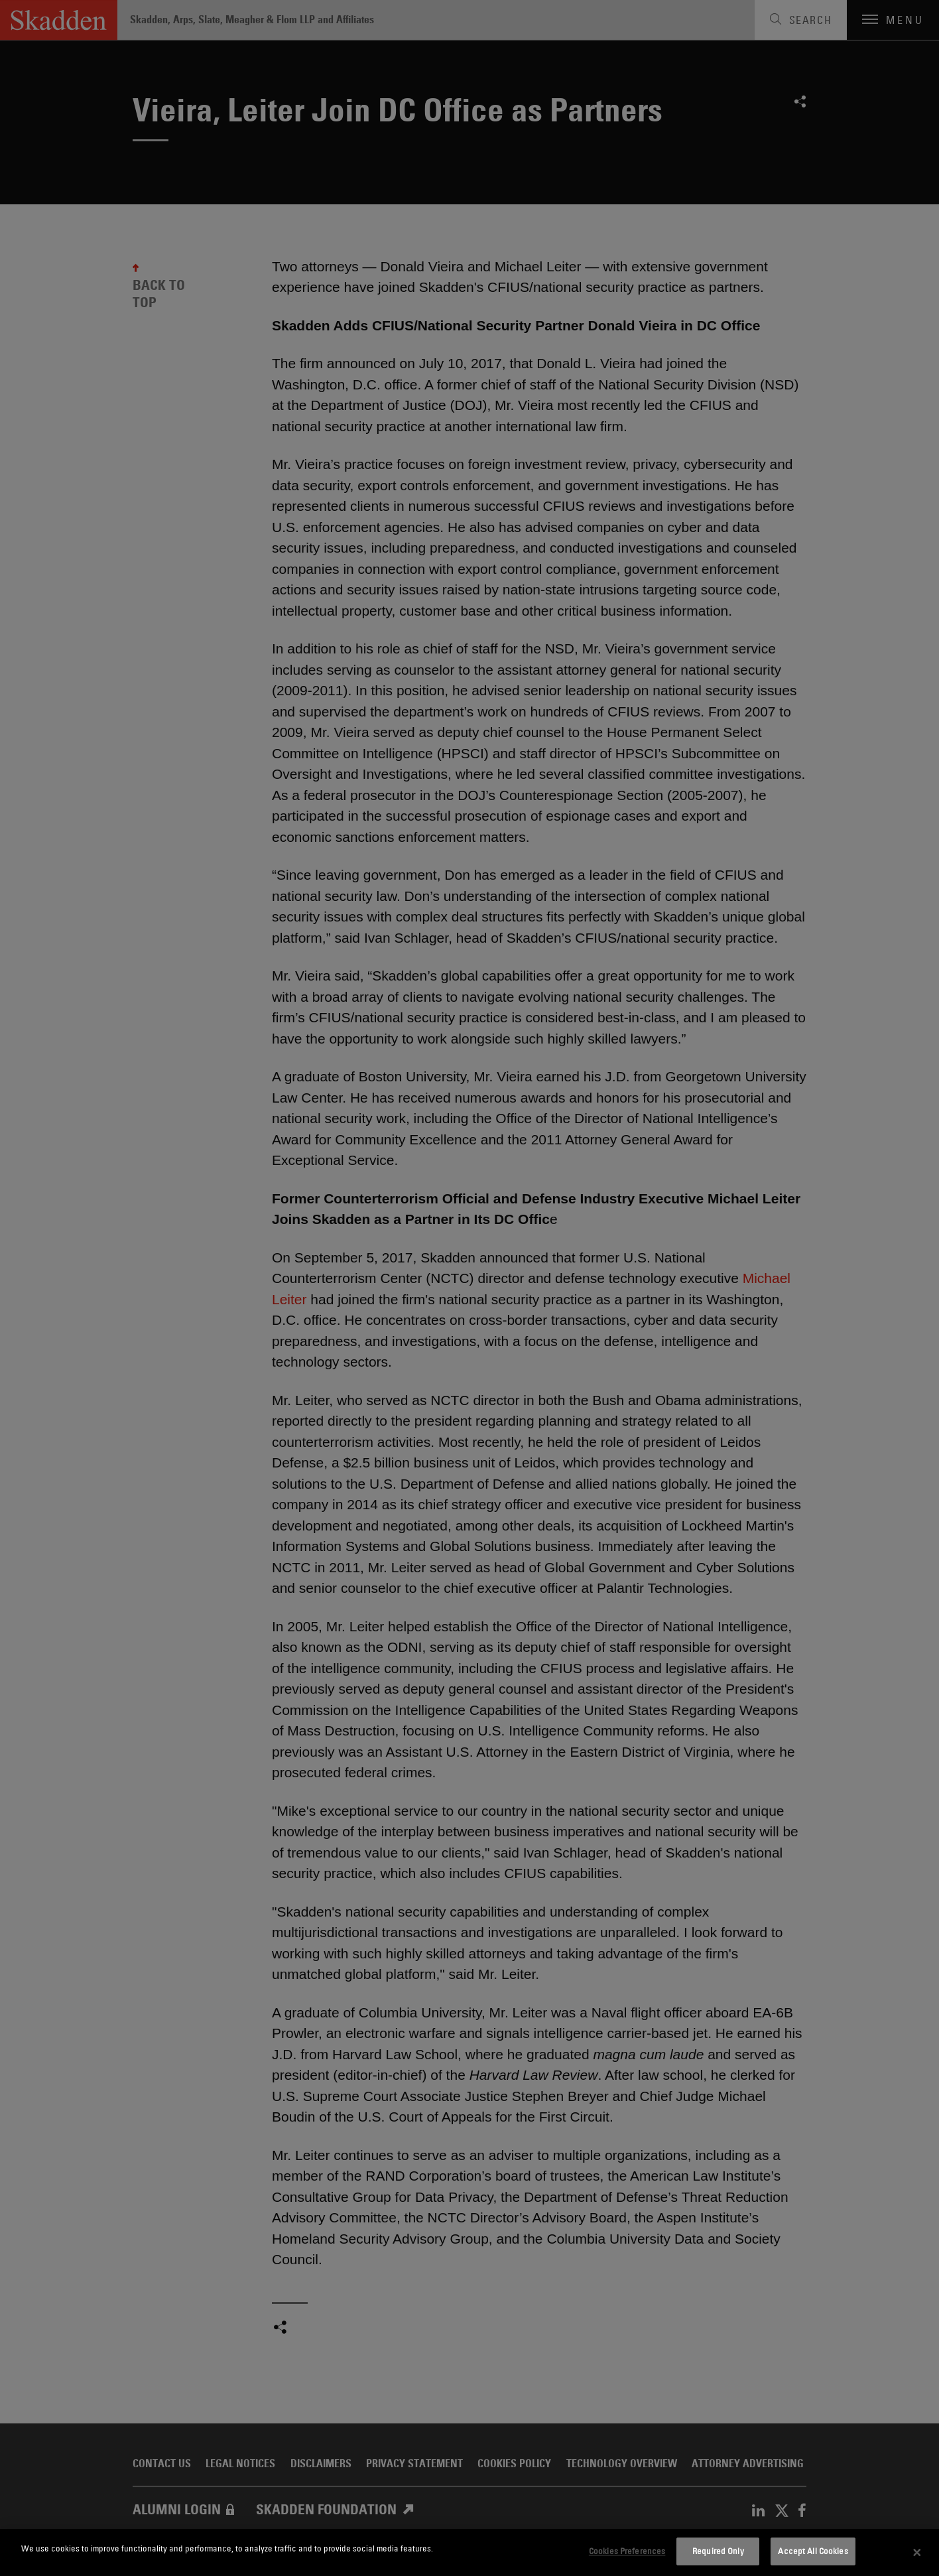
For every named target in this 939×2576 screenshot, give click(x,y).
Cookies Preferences (627, 2550)
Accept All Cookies (812, 2550)
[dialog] (469, 2552)
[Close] (917, 2553)
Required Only (718, 2550)
